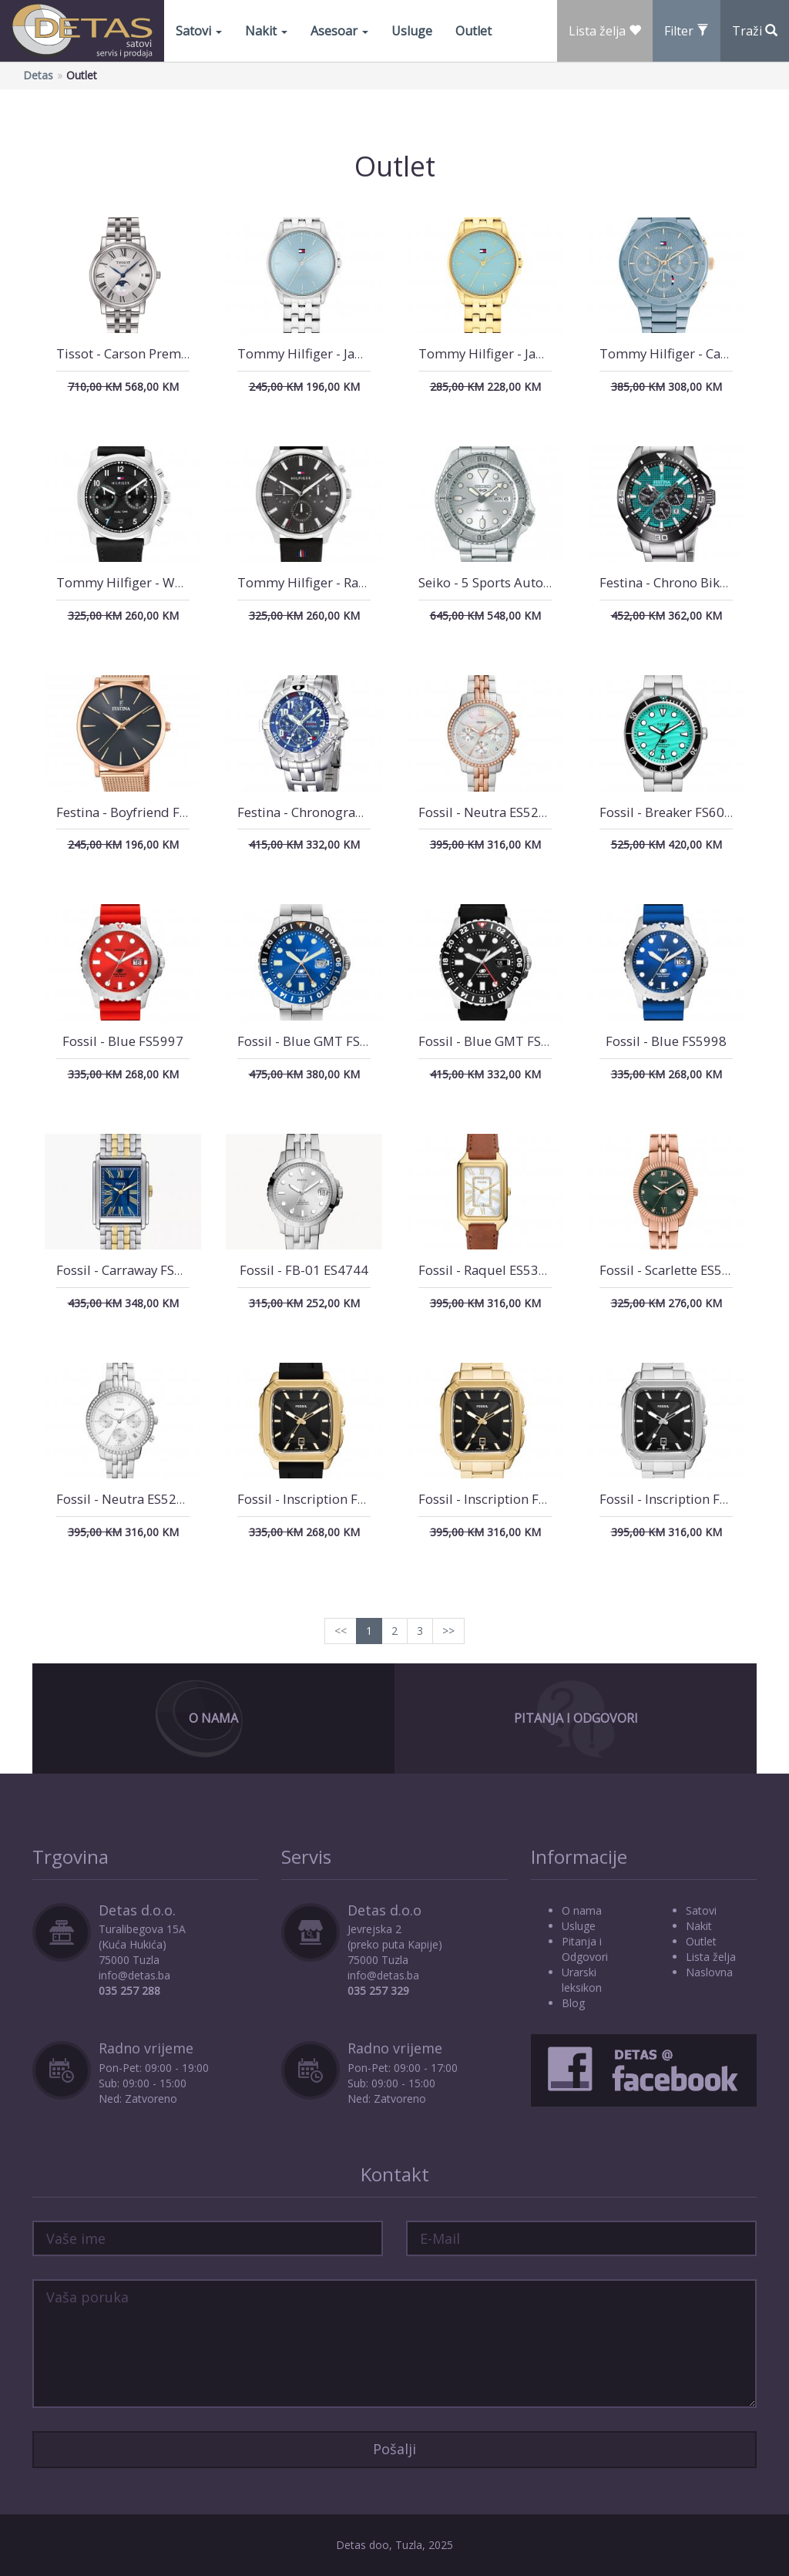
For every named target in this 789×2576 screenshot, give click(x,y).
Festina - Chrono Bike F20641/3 (693, 582)
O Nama (213, 1718)
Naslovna (709, 1972)
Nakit (266, 30)
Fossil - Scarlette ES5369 (672, 1270)
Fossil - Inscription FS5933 (678, 1499)
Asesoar (339, 30)
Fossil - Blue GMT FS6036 (495, 1041)
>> (448, 1630)
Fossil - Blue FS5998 (666, 1041)
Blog (573, 2003)
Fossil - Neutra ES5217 (124, 1499)
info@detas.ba (134, 1975)
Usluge (411, 30)
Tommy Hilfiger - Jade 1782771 (332, 353)
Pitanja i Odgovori (576, 1718)
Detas (38, 75)
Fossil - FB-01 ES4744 (304, 1270)
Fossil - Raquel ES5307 (486, 1270)
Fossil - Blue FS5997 (122, 1041)
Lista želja (711, 1956)
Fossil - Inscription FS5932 (497, 1499)
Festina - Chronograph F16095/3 (334, 812)
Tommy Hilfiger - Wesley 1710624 (159, 582)
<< (340, 1630)
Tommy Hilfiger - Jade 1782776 (513, 353)
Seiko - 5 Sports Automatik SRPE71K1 (529, 582)
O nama (582, 1910)
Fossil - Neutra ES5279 (486, 812)
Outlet (473, 30)
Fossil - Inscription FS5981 (316, 1499)
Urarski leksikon (582, 1980)
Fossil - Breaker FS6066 (669, 812)
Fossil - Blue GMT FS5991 (314, 1041)
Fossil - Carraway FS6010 (130, 1270)
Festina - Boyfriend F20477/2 (143, 812)
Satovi (199, 30)
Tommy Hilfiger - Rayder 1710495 (339, 582)
